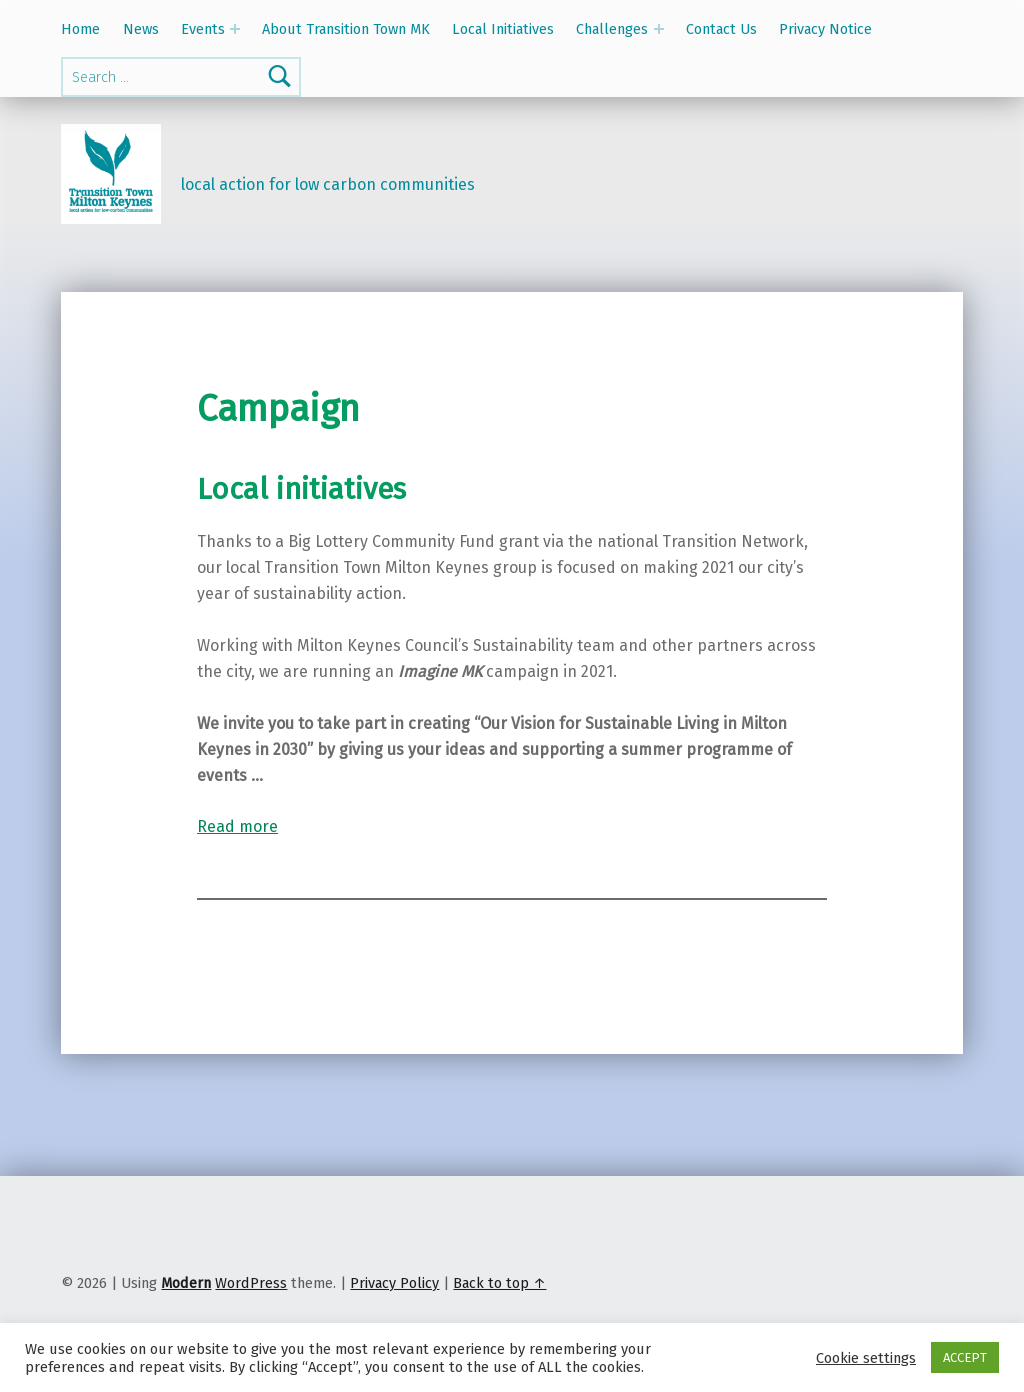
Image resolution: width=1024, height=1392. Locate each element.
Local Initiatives (503, 29)
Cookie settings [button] (866, 1358)
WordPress (251, 1283)
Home (80, 29)
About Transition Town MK (346, 29)
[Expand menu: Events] (235, 29)
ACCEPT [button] (965, 1357)
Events (203, 29)
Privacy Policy (394, 1283)
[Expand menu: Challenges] (659, 29)
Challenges (612, 29)
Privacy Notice (825, 29)
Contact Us (721, 29)
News (141, 29)
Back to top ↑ (499, 1283)
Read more (237, 826)
